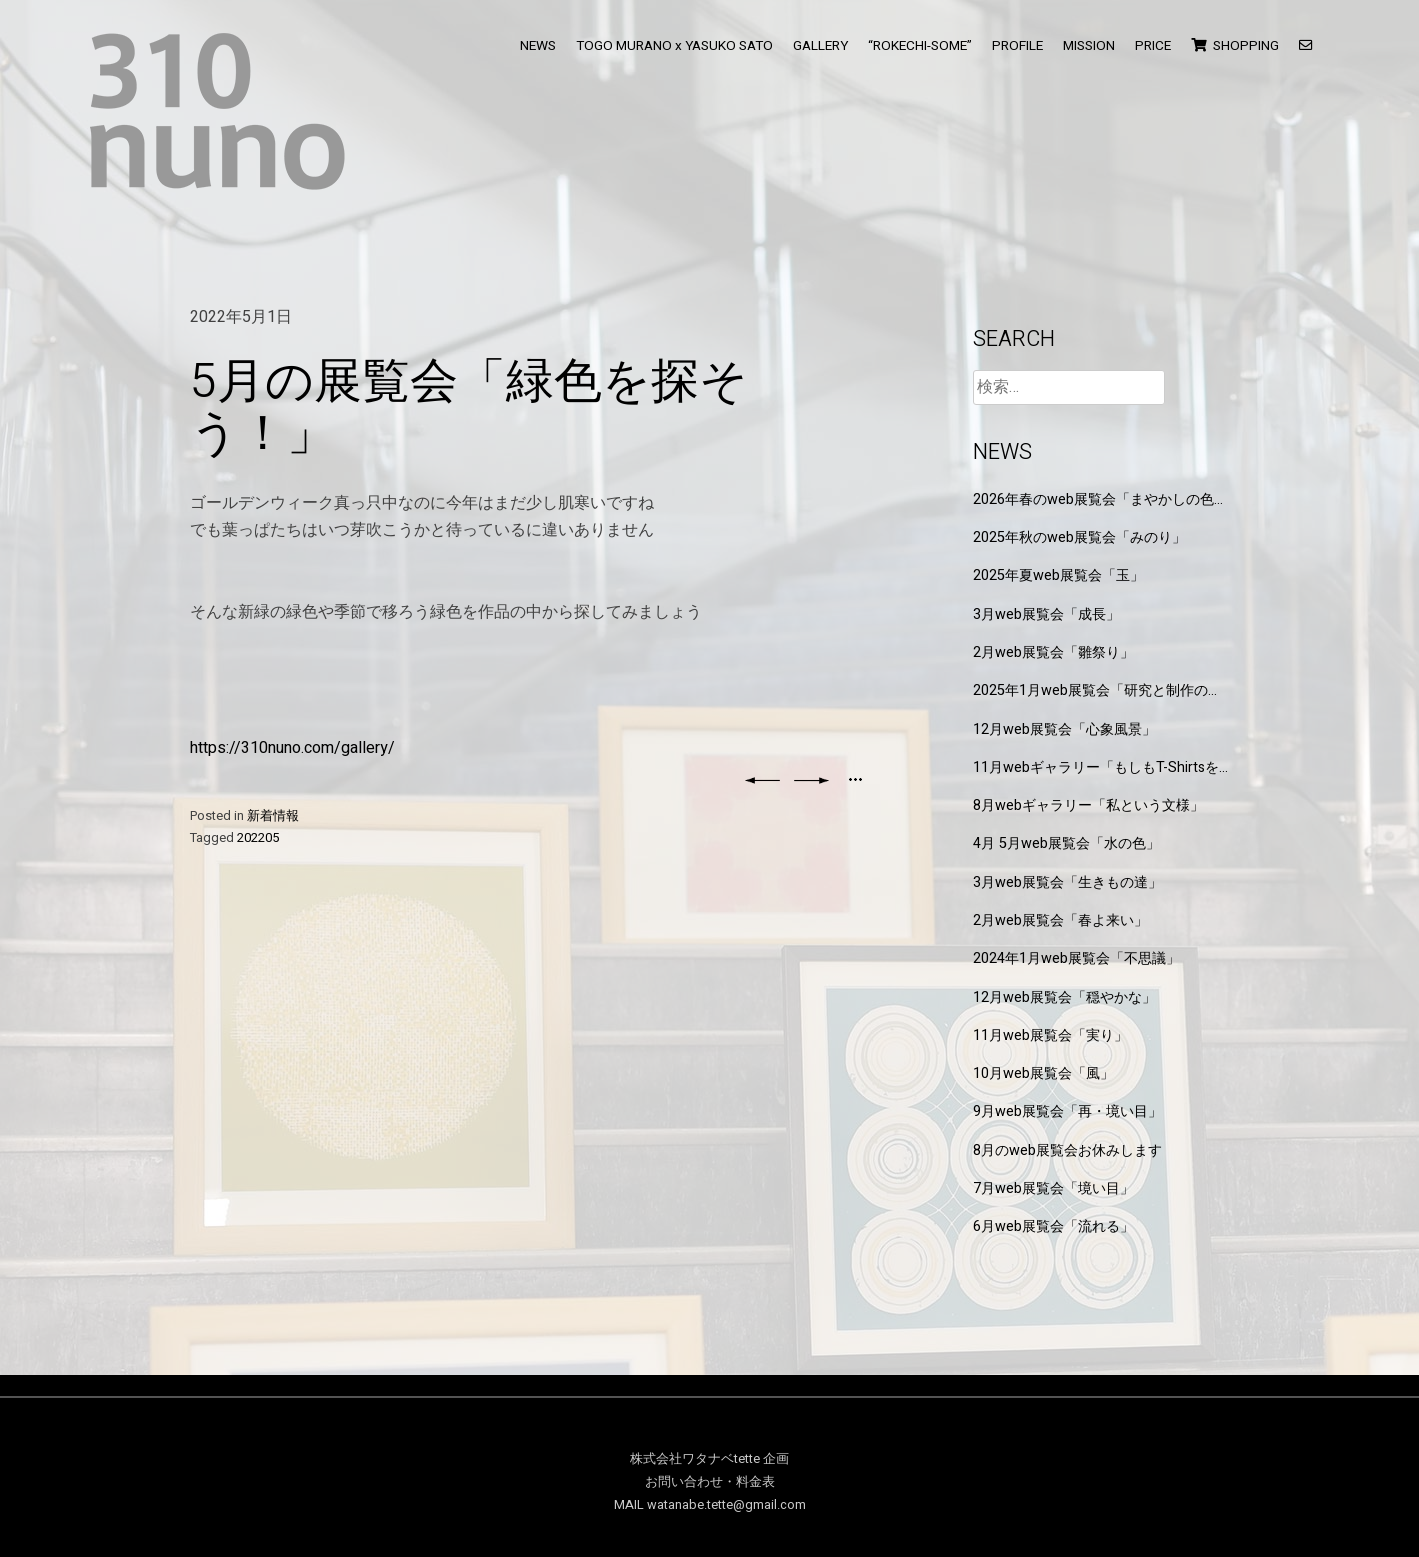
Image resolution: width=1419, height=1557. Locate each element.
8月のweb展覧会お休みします (1067, 1150)
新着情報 (273, 816)
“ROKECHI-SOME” (920, 46)
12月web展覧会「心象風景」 (1064, 729)
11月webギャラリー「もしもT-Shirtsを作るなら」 (1096, 767)
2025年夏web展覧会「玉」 (1058, 575)
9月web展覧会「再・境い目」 (1067, 1111)
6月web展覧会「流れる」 (1053, 1226)
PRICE (1153, 46)
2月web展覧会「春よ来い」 (1060, 920)
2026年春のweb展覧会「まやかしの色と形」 (1100, 499)
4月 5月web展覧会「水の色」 (1066, 843)
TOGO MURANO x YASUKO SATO (674, 46)
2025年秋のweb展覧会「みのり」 (1079, 537)
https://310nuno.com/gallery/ (292, 748)
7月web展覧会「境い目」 (1053, 1188)
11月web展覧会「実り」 (1050, 1035)
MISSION (1089, 46)
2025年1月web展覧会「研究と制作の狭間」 (1097, 690)
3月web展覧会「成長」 (1046, 614)
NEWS (538, 46)
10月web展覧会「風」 (1043, 1073)
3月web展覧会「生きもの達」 (1067, 882)
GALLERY (820, 46)
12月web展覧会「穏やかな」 (1064, 997)
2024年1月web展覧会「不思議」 (1076, 958)
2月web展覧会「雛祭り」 (1053, 652)
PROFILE (1017, 46)
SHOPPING (1235, 46)
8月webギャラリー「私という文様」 (1088, 805)
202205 (258, 838)
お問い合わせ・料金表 (710, 1482)
